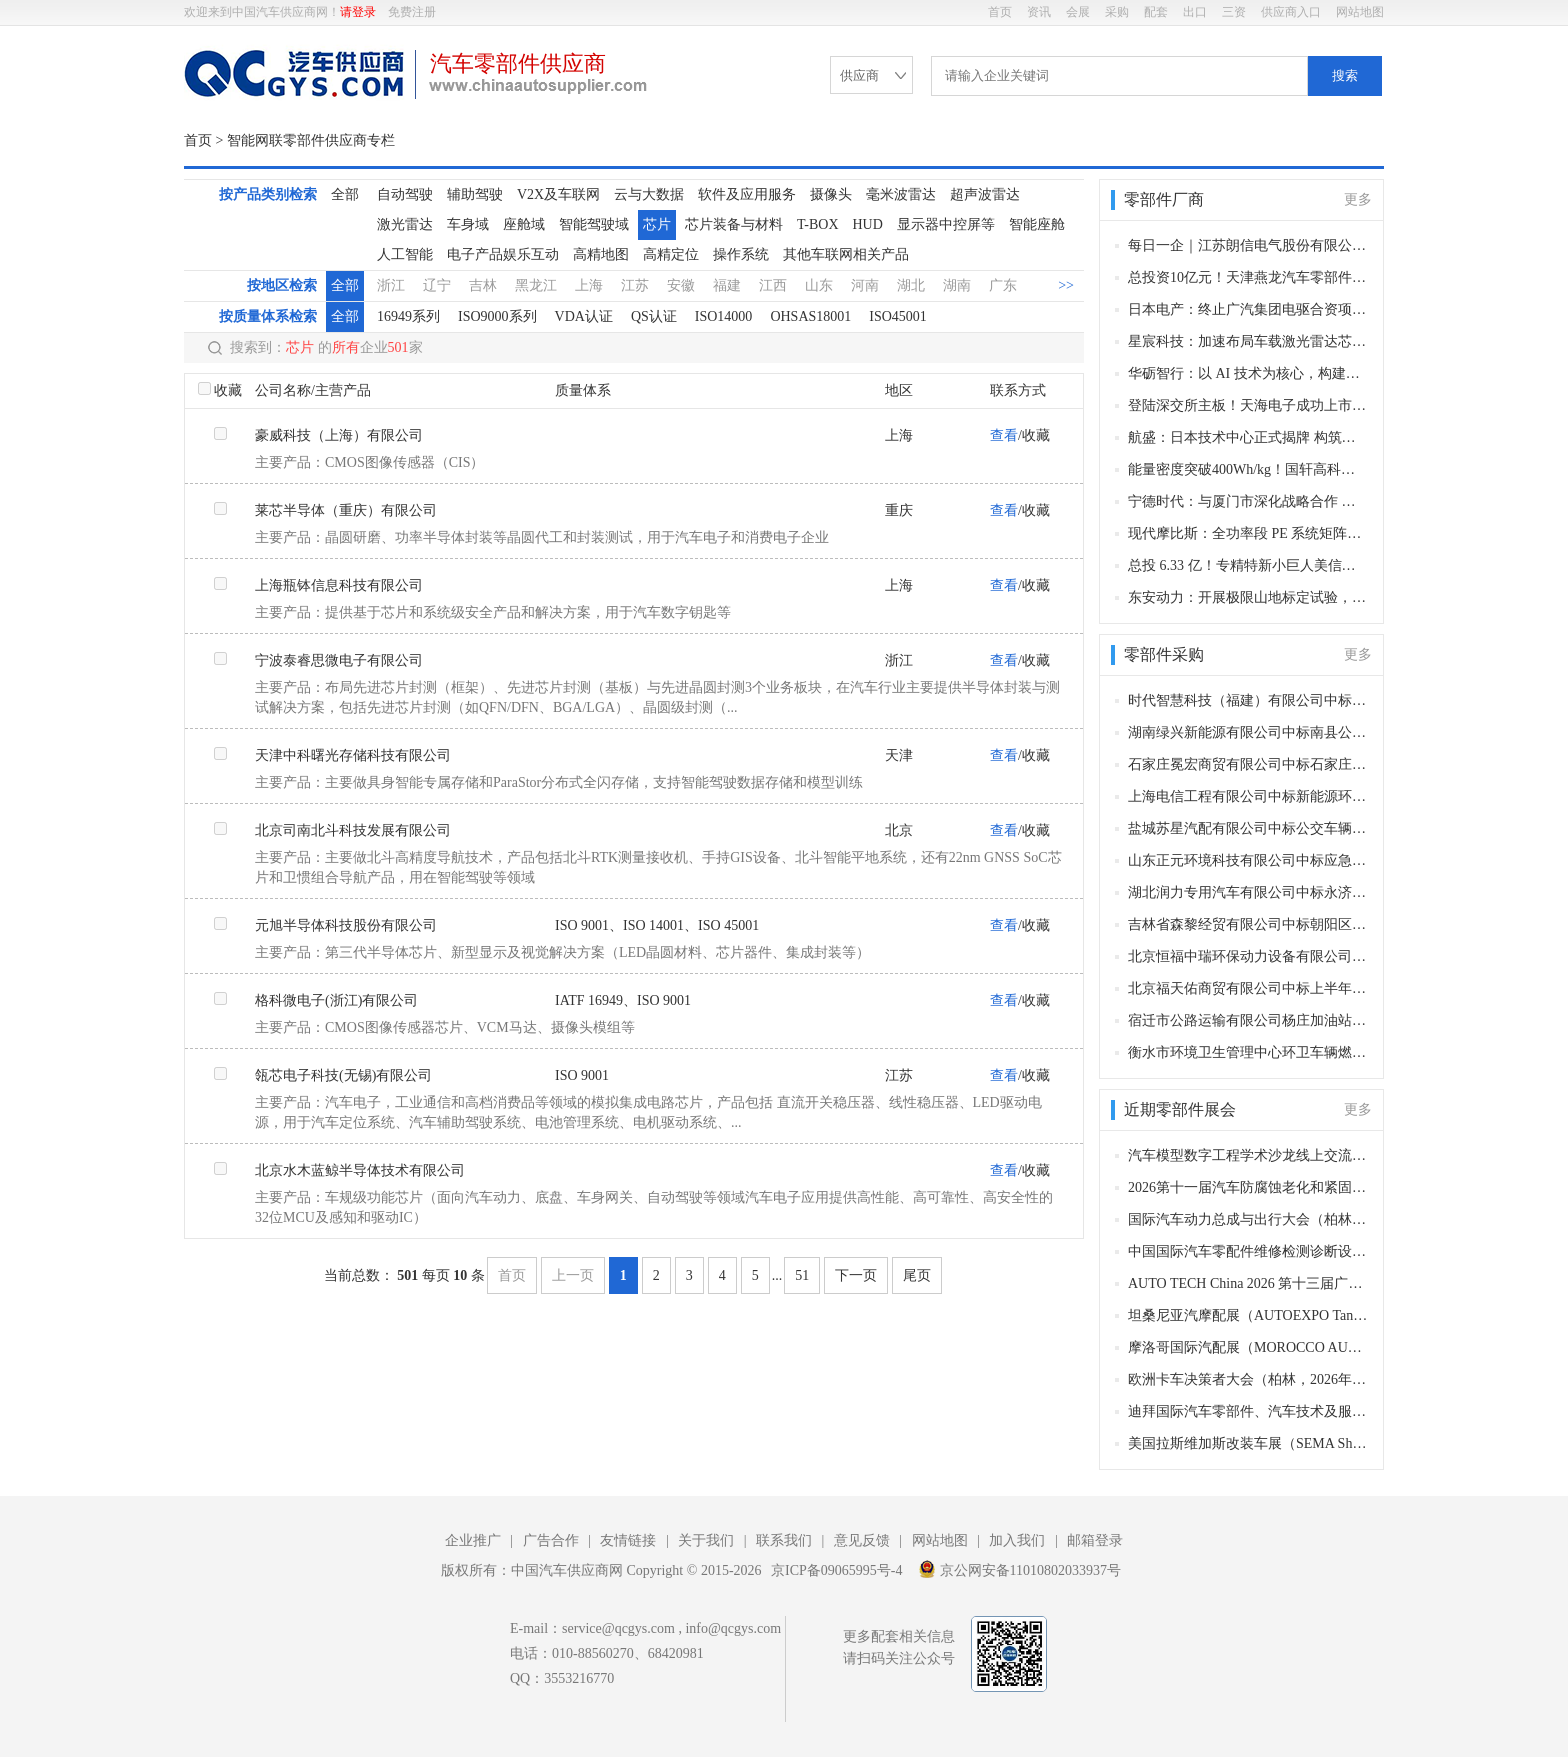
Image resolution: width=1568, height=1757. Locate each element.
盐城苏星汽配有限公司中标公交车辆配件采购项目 (1248, 828)
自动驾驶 (405, 194)
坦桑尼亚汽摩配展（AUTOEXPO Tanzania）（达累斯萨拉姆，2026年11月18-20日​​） (1248, 1315)
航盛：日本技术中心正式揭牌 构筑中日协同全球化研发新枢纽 (1248, 437)
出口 (1195, 12)
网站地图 (1360, 12)
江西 (773, 285)
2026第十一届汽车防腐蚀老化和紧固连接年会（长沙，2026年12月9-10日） (1248, 1187)
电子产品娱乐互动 (503, 254)
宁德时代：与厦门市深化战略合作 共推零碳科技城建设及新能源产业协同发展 (1248, 501)
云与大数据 (649, 194)
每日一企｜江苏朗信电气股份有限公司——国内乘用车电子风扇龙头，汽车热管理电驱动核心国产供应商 (1248, 245)
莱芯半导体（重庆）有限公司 (346, 510)
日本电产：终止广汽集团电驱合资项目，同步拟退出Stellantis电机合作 (1248, 309)
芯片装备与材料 (734, 224)
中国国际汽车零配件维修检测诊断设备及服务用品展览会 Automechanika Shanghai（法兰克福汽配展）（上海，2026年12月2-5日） (1248, 1251)
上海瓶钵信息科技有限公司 (339, 585)
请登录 (358, 12)
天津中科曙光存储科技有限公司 (353, 755)
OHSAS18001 (810, 316)
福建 (727, 285)
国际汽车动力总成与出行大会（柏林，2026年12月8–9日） (1248, 1219)
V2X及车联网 (558, 194)
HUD (868, 224)
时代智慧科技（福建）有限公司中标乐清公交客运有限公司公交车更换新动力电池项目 (1248, 700)
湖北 (911, 285)
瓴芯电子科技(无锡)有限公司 (343, 1075)
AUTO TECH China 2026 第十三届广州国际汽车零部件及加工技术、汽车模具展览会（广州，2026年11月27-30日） (1248, 1283)
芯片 (657, 224)
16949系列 (408, 316)
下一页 (856, 1275)
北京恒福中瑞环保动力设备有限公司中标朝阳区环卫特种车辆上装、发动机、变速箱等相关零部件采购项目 (1248, 956)
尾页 (917, 1275)
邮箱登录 (1095, 1540)
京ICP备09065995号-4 (836, 1570)
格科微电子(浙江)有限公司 (336, 1000)
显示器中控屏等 (946, 224)
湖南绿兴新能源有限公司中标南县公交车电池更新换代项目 (1248, 732)
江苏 (635, 285)
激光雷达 (405, 224)
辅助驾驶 (475, 194)
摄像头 (831, 194)
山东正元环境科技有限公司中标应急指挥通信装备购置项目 (1248, 860)
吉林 (483, 285)
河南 (865, 285)
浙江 (391, 285)
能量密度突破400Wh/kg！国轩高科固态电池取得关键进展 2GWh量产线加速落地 (1248, 469)
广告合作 (551, 1540)
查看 (1004, 435)
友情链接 (628, 1540)
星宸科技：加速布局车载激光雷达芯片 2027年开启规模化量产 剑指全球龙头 (1248, 341)
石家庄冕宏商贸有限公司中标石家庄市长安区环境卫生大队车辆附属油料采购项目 (1248, 764)
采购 (1117, 12)
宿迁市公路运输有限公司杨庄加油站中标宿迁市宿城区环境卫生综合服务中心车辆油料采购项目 (1248, 1020)
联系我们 (784, 1540)
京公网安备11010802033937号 (1019, 1569)
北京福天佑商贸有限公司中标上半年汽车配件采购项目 (1248, 988)
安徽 (681, 285)
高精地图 (601, 254)
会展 (1078, 12)
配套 (1156, 12)
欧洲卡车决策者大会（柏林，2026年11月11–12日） (1248, 1379)
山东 (819, 285)
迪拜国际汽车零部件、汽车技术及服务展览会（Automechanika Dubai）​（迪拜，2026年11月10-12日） (1248, 1411)
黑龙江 (536, 285)
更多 (1358, 199)
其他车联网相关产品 (846, 254)
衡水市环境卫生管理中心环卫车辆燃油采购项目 (1248, 1052)
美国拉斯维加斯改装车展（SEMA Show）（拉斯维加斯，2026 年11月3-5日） (1248, 1443)
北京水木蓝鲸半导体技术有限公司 (360, 1170)
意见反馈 (862, 1540)
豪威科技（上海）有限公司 (339, 435)
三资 (1234, 12)
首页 (1000, 12)
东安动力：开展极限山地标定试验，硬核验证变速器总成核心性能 (1248, 597)
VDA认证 (584, 316)
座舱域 (524, 224)
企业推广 (473, 1540)
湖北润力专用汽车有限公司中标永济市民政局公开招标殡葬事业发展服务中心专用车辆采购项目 (1248, 892)
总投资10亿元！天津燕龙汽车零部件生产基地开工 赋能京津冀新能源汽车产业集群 (1248, 277)
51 (802, 1275)
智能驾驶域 (594, 224)
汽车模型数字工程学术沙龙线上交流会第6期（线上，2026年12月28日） (1248, 1155)
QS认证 (654, 316)
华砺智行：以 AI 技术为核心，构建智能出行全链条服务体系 (1248, 373)
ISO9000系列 (497, 316)
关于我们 (706, 1540)
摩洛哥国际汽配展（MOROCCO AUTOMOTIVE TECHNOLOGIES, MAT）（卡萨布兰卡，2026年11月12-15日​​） (1248, 1347)
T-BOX (818, 224)
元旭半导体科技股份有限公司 (346, 925)
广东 (1003, 285)
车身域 (468, 224)
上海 (589, 285)
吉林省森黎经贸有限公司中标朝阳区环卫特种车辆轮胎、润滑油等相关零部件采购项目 (1248, 924)
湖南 (957, 285)
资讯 (1039, 12)
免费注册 (412, 12)
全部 (345, 194)
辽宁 (437, 285)
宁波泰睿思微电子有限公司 (339, 660)
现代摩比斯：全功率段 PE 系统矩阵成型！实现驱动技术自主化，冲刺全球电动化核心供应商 (1248, 533)
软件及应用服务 (747, 194)
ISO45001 (898, 316)
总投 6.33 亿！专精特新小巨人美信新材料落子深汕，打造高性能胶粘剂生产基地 (1248, 565)
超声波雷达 (985, 194)
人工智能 (405, 254)
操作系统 (741, 254)
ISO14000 (724, 316)
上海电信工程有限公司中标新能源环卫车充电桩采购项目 (1248, 796)
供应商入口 (1291, 12)
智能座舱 (1037, 224)
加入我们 (1017, 1540)
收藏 (228, 390)
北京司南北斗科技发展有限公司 (353, 830)
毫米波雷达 (901, 194)
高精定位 (671, 254)
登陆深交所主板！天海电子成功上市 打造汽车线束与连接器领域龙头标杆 (1248, 405)
